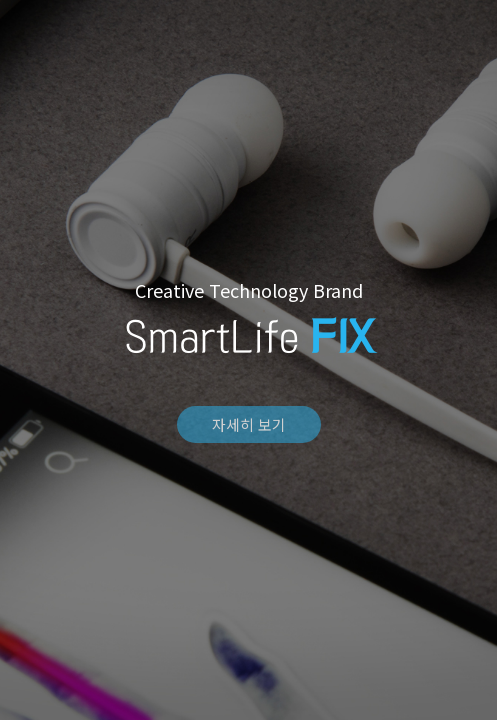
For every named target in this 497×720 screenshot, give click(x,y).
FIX (249, 23)
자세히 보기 (249, 424)
